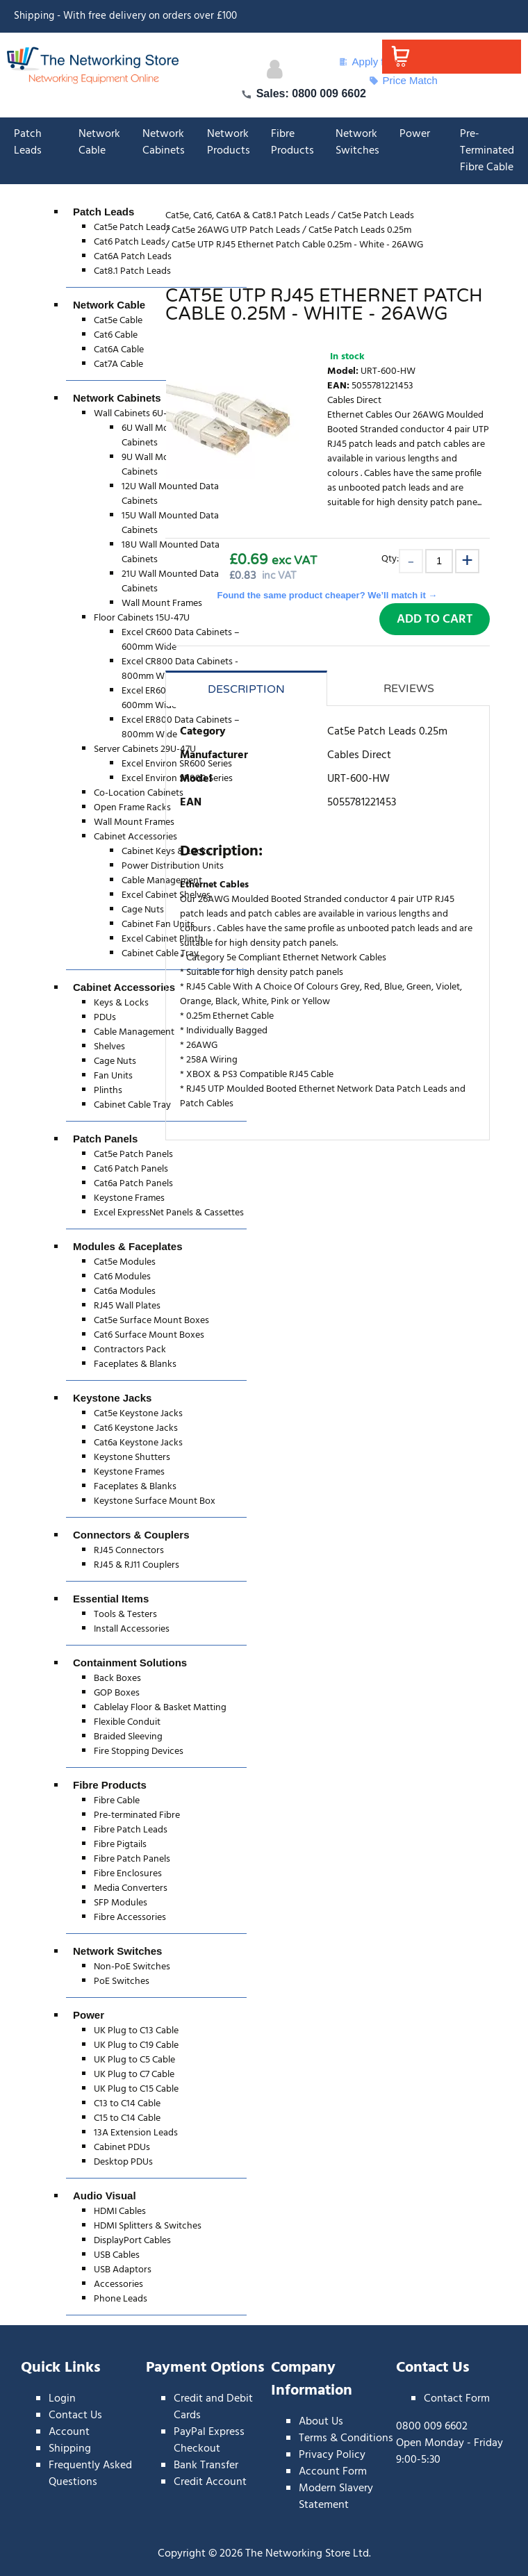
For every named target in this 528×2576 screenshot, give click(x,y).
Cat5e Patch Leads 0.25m (387, 732)
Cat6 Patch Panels (131, 1169)
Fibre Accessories (130, 1918)
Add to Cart (434, 619)
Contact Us (75, 2415)
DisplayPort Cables (132, 2241)
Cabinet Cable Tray (132, 1105)
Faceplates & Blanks (135, 1364)
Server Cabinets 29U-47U (145, 749)
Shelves (109, 1047)
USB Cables (117, 2255)
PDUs (105, 1018)
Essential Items (111, 1599)
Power (414, 134)
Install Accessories (132, 1629)
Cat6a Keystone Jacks (138, 1443)
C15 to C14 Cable (127, 2118)
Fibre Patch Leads (130, 1830)
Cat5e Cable (118, 321)
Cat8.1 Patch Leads (132, 271)
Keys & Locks (121, 1003)
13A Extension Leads (136, 2133)
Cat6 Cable (116, 335)
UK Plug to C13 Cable (136, 2031)
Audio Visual (104, 2195)
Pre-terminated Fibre (137, 1815)
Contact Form (457, 2399)
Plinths (108, 1091)
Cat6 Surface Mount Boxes (149, 1335)
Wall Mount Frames (134, 822)
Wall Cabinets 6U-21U (137, 414)
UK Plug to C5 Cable (134, 2060)
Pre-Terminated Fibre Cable (487, 151)
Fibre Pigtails (120, 1845)
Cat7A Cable (118, 364)
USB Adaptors (122, 2270)
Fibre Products (292, 142)
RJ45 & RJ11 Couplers (136, 1565)
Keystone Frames (129, 1198)
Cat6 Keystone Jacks (136, 1428)
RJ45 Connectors (129, 1551)
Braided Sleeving (128, 1737)
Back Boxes (117, 1679)
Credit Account (210, 2482)
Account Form (333, 2472)
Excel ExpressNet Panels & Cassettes (169, 1213)
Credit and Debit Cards (213, 2407)
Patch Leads (28, 142)
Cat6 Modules (122, 1277)
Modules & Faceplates (128, 1246)
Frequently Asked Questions (90, 2473)
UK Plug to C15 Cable (136, 2089)
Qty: (390, 558)
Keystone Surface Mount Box (154, 1501)
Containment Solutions (130, 1662)
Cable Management (134, 1032)
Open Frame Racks (132, 808)
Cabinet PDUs (122, 2148)
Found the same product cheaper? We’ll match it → (327, 595)
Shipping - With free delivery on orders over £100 (125, 16)
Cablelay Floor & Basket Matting (160, 1708)
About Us (321, 2422)
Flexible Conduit (127, 1722)
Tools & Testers (125, 1615)
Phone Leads (120, 2299)
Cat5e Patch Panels (133, 1155)
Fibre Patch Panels (132, 1859)
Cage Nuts (143, 910)
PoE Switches (121, 1982)
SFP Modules (120, 1903)
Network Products (228, 142)
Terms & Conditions (346, 2438)
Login (62, 2399)
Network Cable (99, 142)
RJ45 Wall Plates (127, 1306)
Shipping (70, 2449)
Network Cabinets (163, 142)
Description (246, 689)
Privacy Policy (332, 2455)
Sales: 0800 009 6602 (303, 93)
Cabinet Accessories (135, 837)
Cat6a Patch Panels (133, 1184)
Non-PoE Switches (132, 1967)
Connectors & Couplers (131, 1535)
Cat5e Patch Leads (132, 228)
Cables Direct (354, 401)
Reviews (408, 689)
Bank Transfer (206, 2465)
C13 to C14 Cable (127, 2104)
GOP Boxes (117, 1693)
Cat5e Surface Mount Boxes (151, 1321)
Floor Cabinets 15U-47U (142, 618)
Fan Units (113, 1076)
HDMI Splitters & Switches (147, 2226)
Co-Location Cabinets (138, 793)
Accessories (118, 2284)
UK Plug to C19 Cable (136, 2045)
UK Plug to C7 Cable (134, 2075)
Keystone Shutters (132, 1458)
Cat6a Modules (125, 1291)
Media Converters (130, 1888)
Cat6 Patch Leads (129, 242)
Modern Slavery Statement (336, 2496)
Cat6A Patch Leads (133, 257)
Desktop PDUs (123, 2162)
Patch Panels (105, 1139)
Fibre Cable (117, 1801)
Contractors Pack (130, 1350)
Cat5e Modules (125, 1262)
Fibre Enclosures (128, 1874)
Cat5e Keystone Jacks (138, 1414)
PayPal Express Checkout (209, 2440)
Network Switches (357, 142)
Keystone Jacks (112, 1398)
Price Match (403, 80)
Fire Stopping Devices (138, 1751)
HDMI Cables (120, 2212)
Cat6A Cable (119, 350)
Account (69, 2432)
